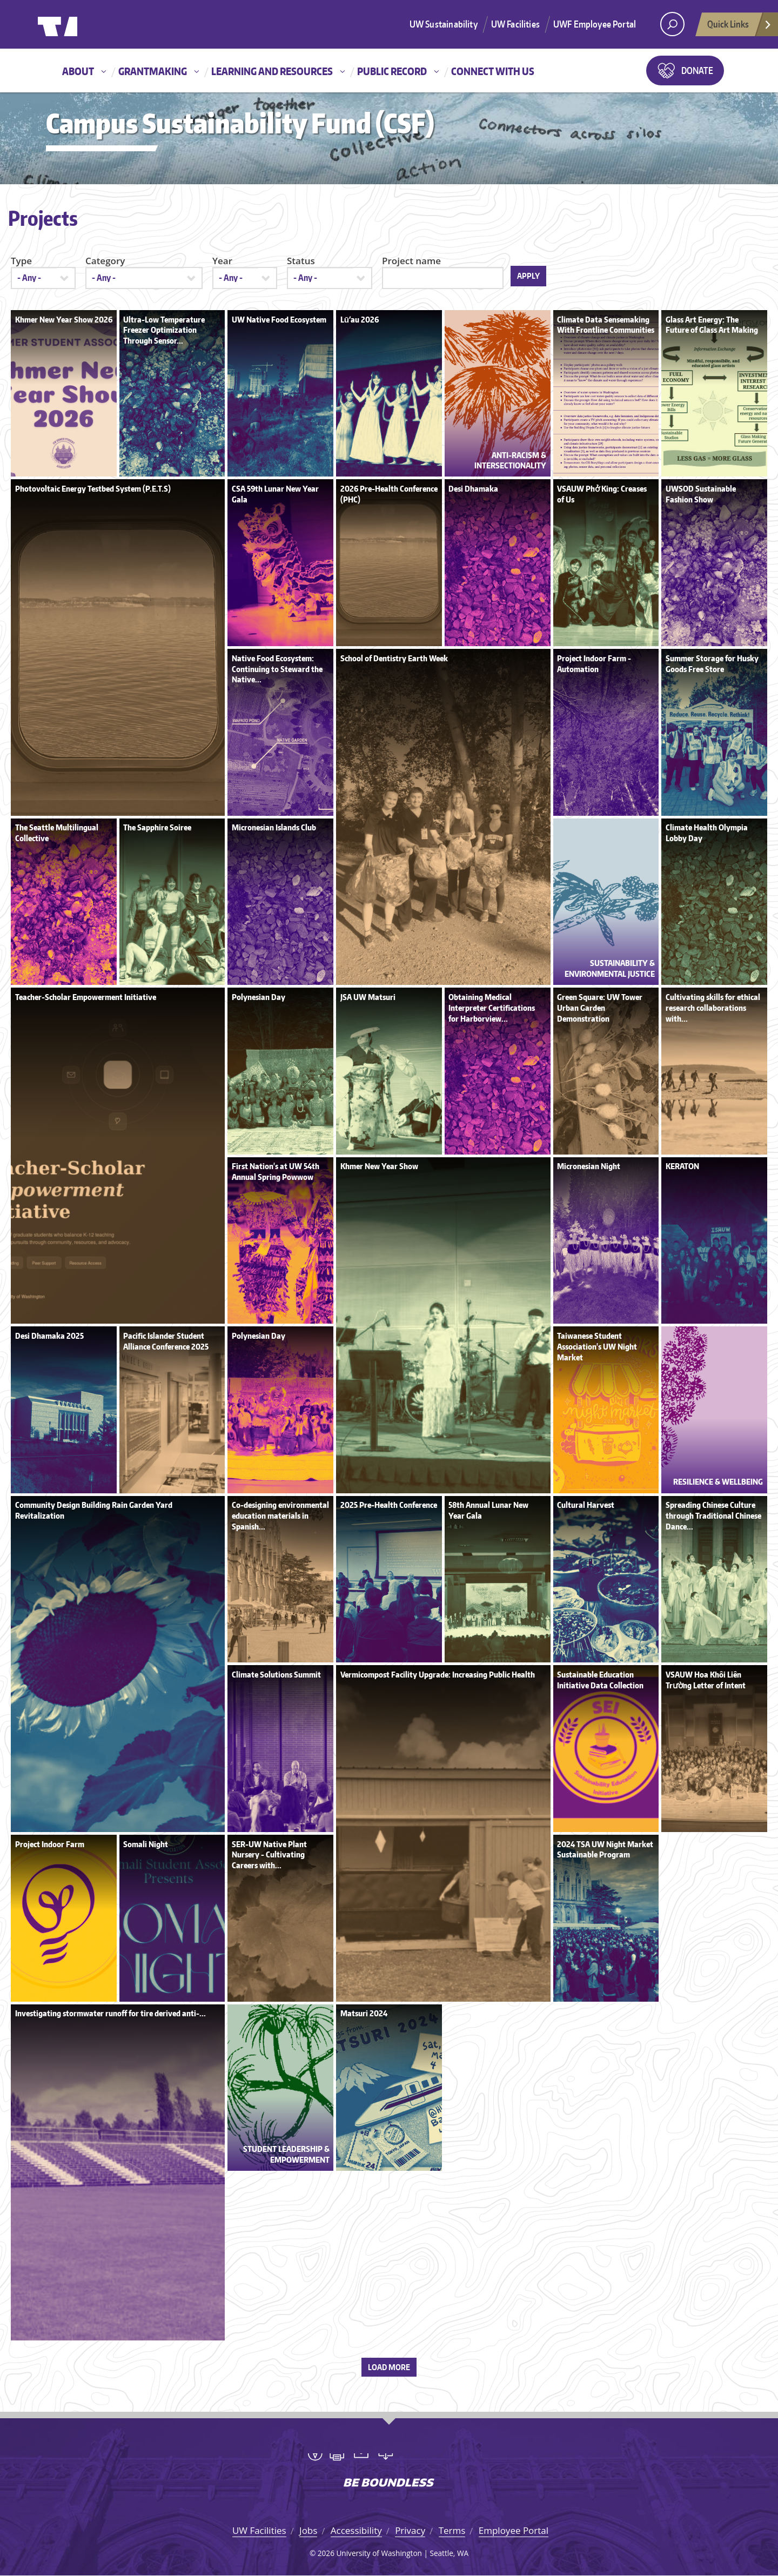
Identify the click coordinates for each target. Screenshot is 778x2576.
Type (21, 261)
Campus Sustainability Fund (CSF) (240, 123)
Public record (392, 71)
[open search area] (672, 24)
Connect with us (492, 71)
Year (222, 261)
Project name (411, 261)
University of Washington (82, 24)
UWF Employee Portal (594, 24)
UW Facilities (515, 24)
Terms (452, 2530)
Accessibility (356, 2530)
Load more (389, 2367)
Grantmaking (152, 71)
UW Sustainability (444, 24)
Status (301, 261)
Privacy (410, 2530)
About (78, 71)
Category (105, 261)
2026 (326, 2553)
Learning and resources (272, 71)
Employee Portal (513, 2530)
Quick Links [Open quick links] (739, 27)
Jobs (308, 2530)
